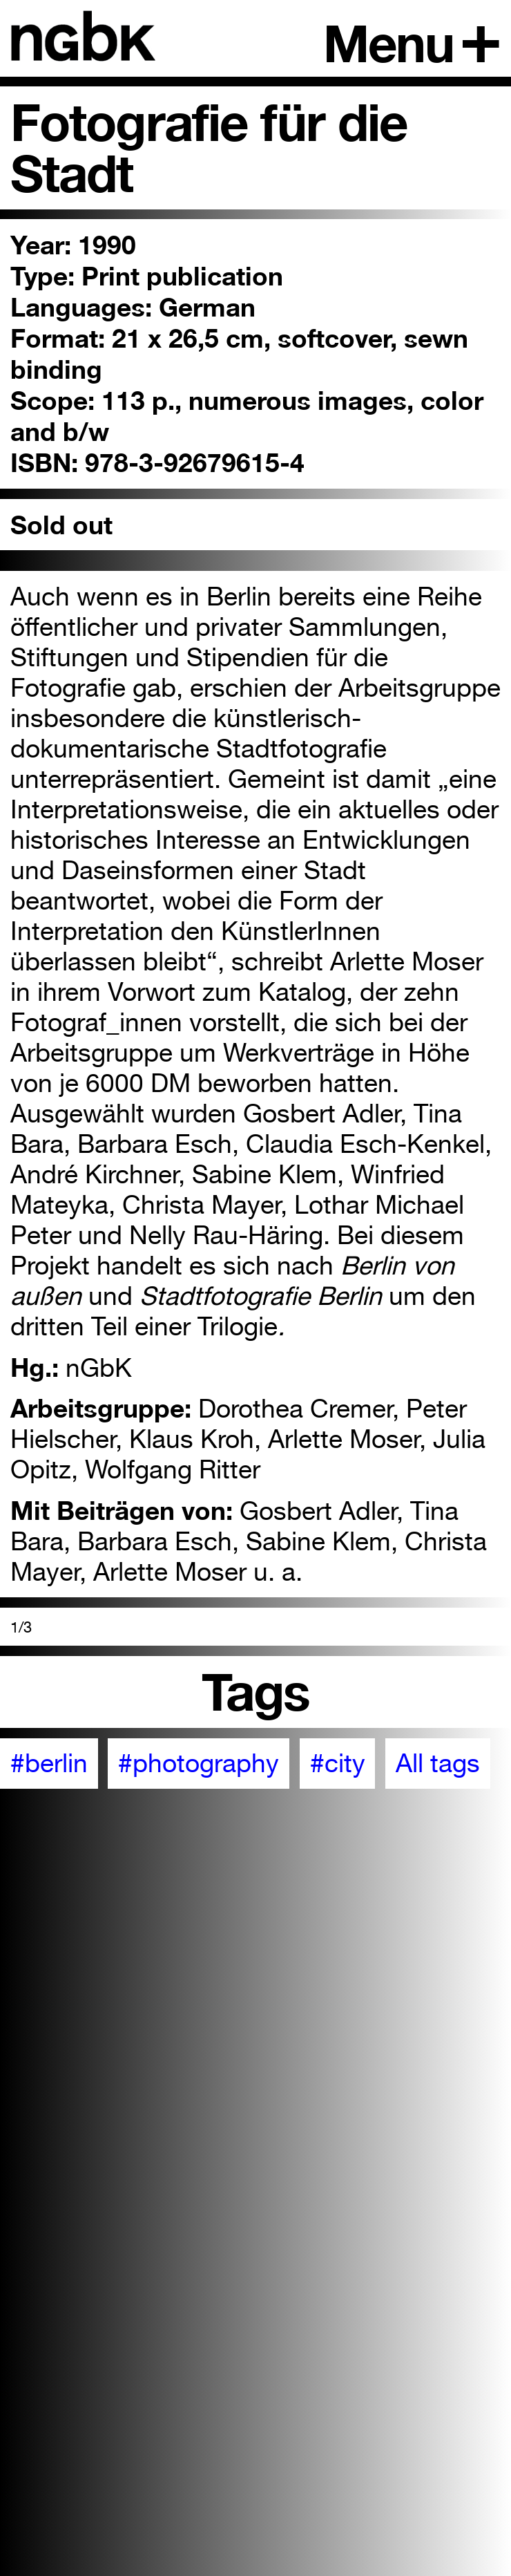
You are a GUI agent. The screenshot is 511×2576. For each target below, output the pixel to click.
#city (337, 1763)
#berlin (49, 1763)
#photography (198, 1763)
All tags (438, 1763)
